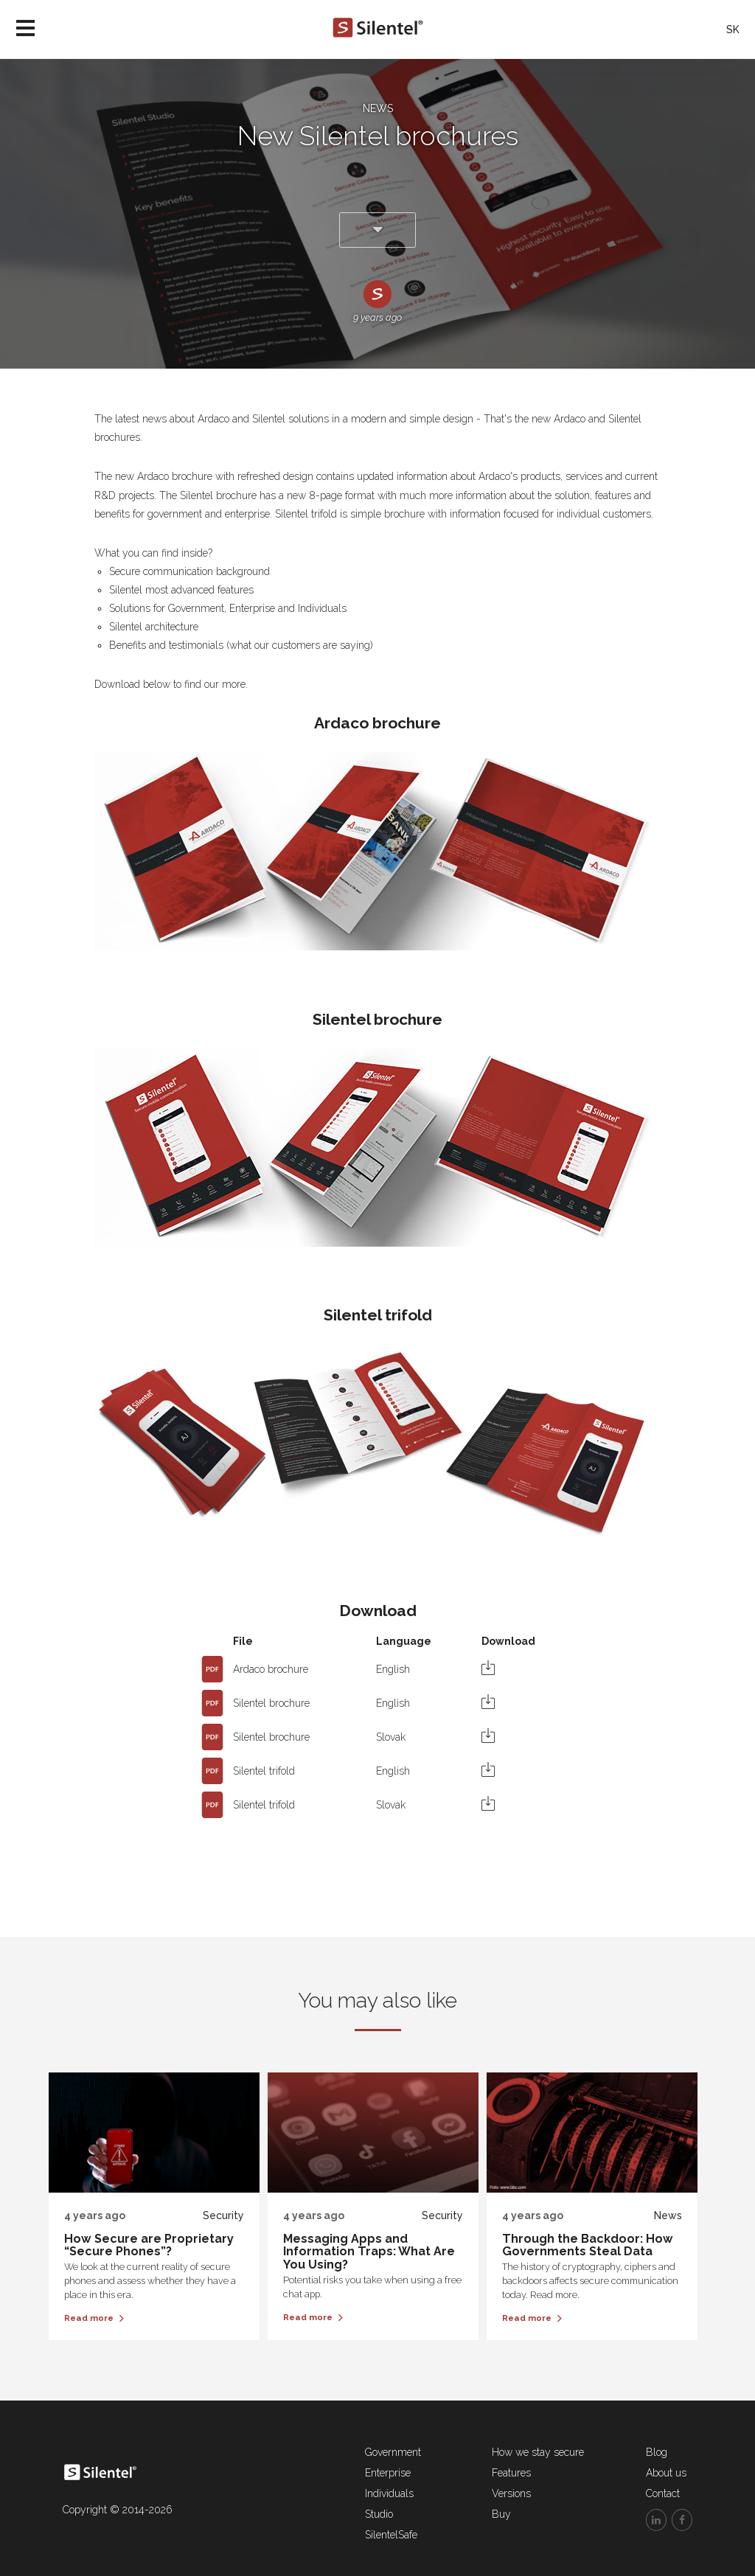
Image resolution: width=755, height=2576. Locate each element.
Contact (663, 2493)
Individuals (389, 2493)
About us (666, 2473)
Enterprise (388, 2473)
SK (733, 29)
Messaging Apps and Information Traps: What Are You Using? (369, 2252)
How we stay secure (538, 2452)
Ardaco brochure (270, 1669)
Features (511, 2473)
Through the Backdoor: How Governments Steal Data (587, 2245)
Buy (501, 2514)
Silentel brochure (271, 1703)
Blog (656, 2452)
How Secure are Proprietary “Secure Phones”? (149, 2245)
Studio (379, 2514)
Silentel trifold (264, 1771)
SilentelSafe (391, 2535)
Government (393, 2452)
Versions (511, 2493)
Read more (93, 2318)
